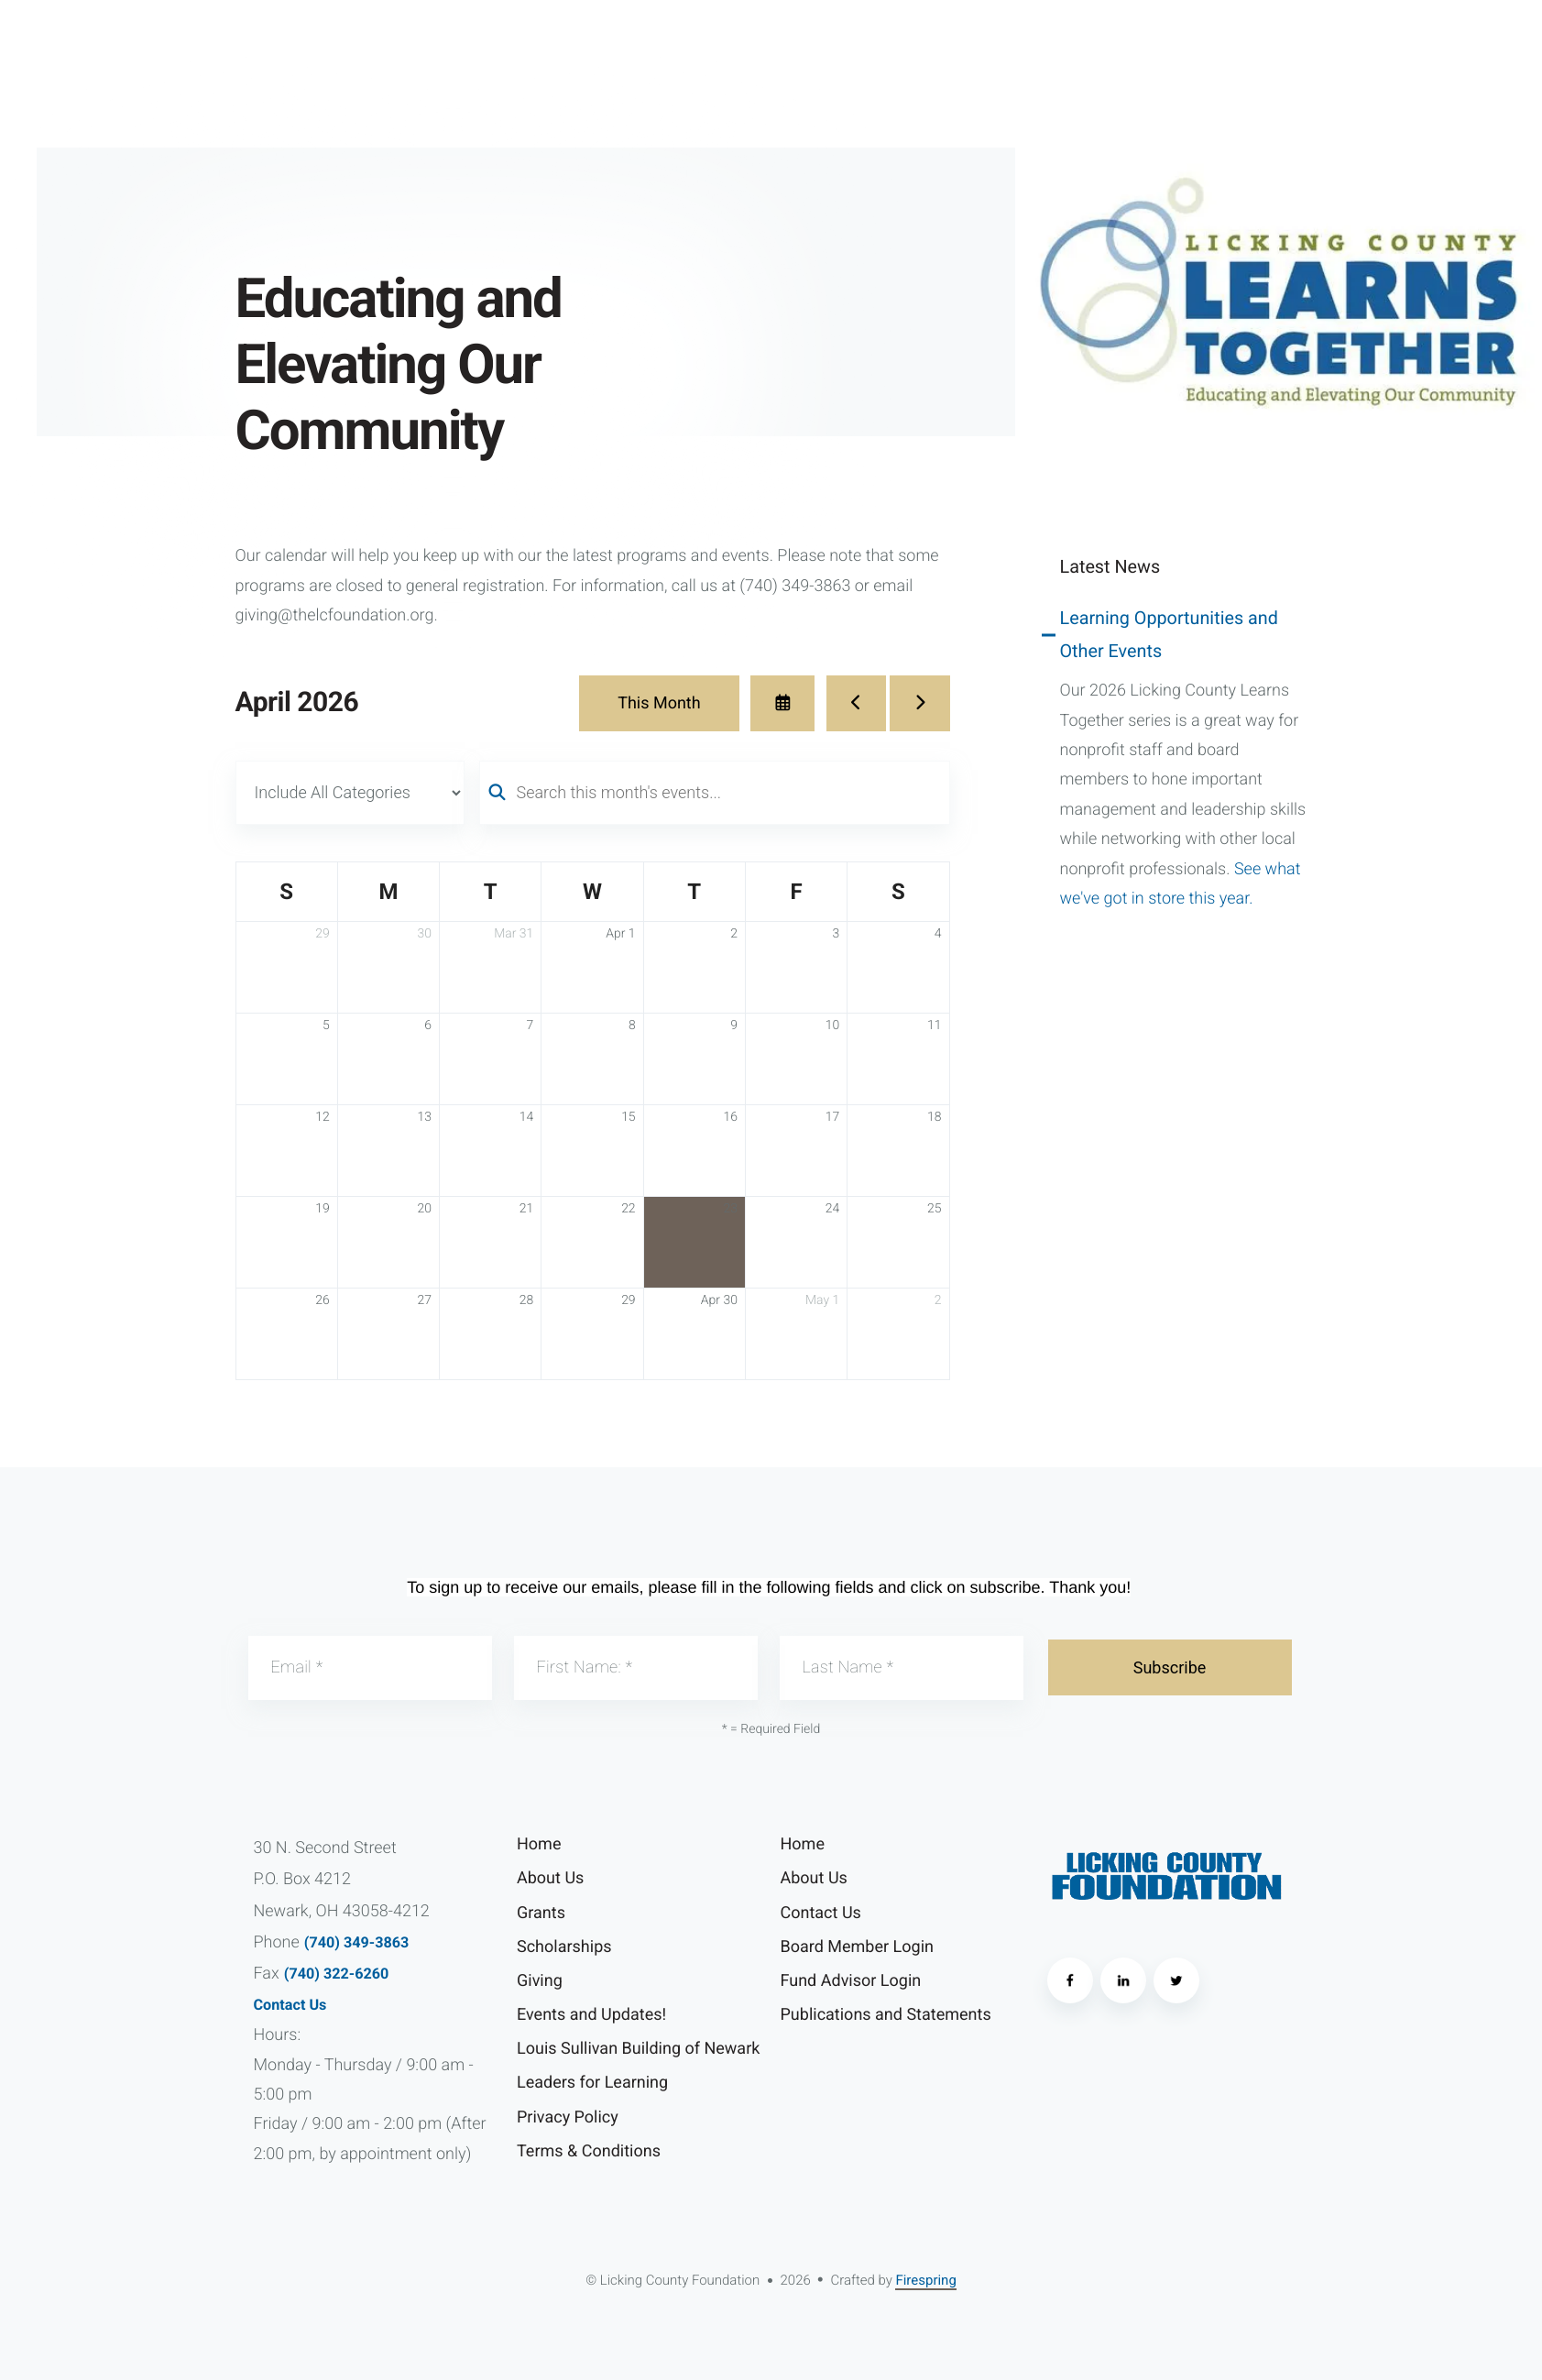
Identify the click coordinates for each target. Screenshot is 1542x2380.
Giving (540, 1981)
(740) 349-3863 (357, 1942)
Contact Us (290, 2004)
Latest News (1110, 566)
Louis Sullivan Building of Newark (638, 2048)
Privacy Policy (567, 2117)
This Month (659, 703)
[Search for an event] (714, 793)
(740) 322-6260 (336, 1973)
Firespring (925, 2280)
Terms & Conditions (589, 2151)
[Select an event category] (350, 793)
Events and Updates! (591, 2014)
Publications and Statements (886, 2014)
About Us (550, 1878)
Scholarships (564, 1947)
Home (539, 1844)
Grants (541, 1913)
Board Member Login (857, 1947)
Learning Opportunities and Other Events (1169, 635)
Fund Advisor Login (851, 1981)
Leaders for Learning (592, 2082)
